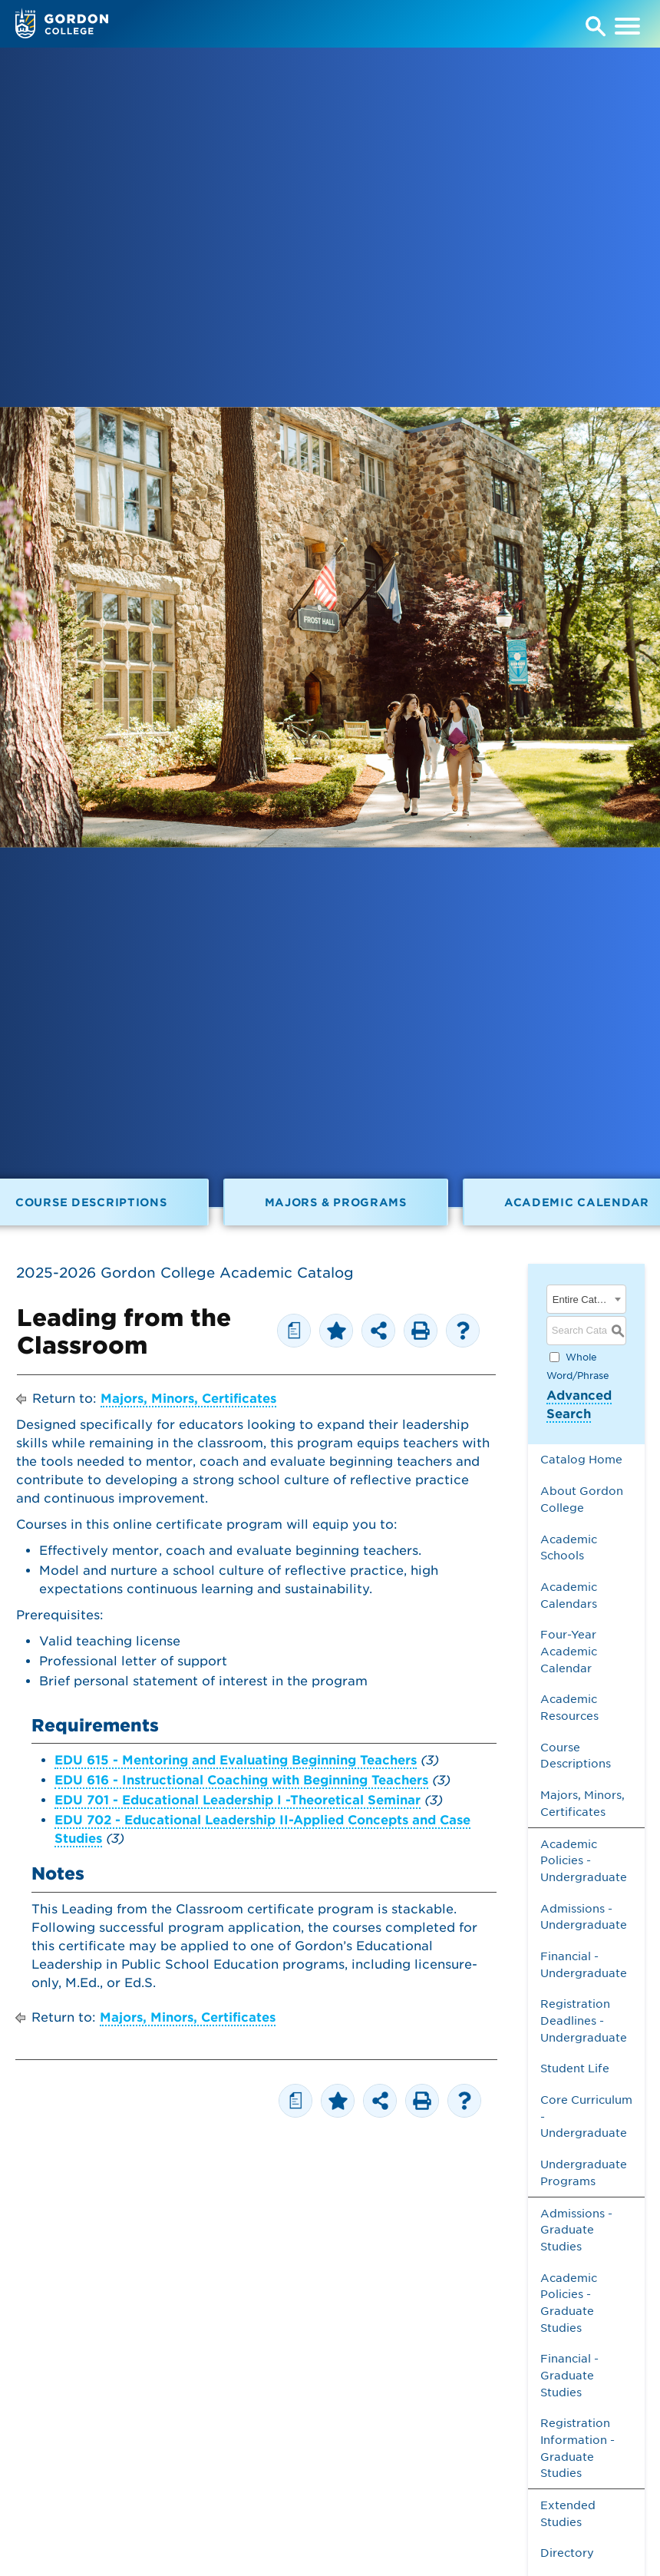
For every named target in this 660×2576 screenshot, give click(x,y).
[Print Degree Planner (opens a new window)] (294, 1331)
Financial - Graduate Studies (569, 2375)
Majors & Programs (336, 1202)
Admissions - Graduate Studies (576, 2230)
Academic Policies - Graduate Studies (568, 2302)
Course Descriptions (575, 1756)
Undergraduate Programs (583, 2172)
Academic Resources (569, 1707)
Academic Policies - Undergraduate (583, 1860)
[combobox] (586, 1299)
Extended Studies (568, 2513)
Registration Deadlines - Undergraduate (583, 2020)
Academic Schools (568, 1547)
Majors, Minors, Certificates (188, 1398)
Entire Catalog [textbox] (581, 1299)
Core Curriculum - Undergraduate (586, 2116)
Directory (567, 2552)
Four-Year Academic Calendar (568, 1651)
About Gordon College (581, 1499)
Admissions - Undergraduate (583, 1917)
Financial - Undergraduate (583, 1964)
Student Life (574, 2068)
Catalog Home (581, 1459)
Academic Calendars (568, 1595)
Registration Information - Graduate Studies (577, 2447)
